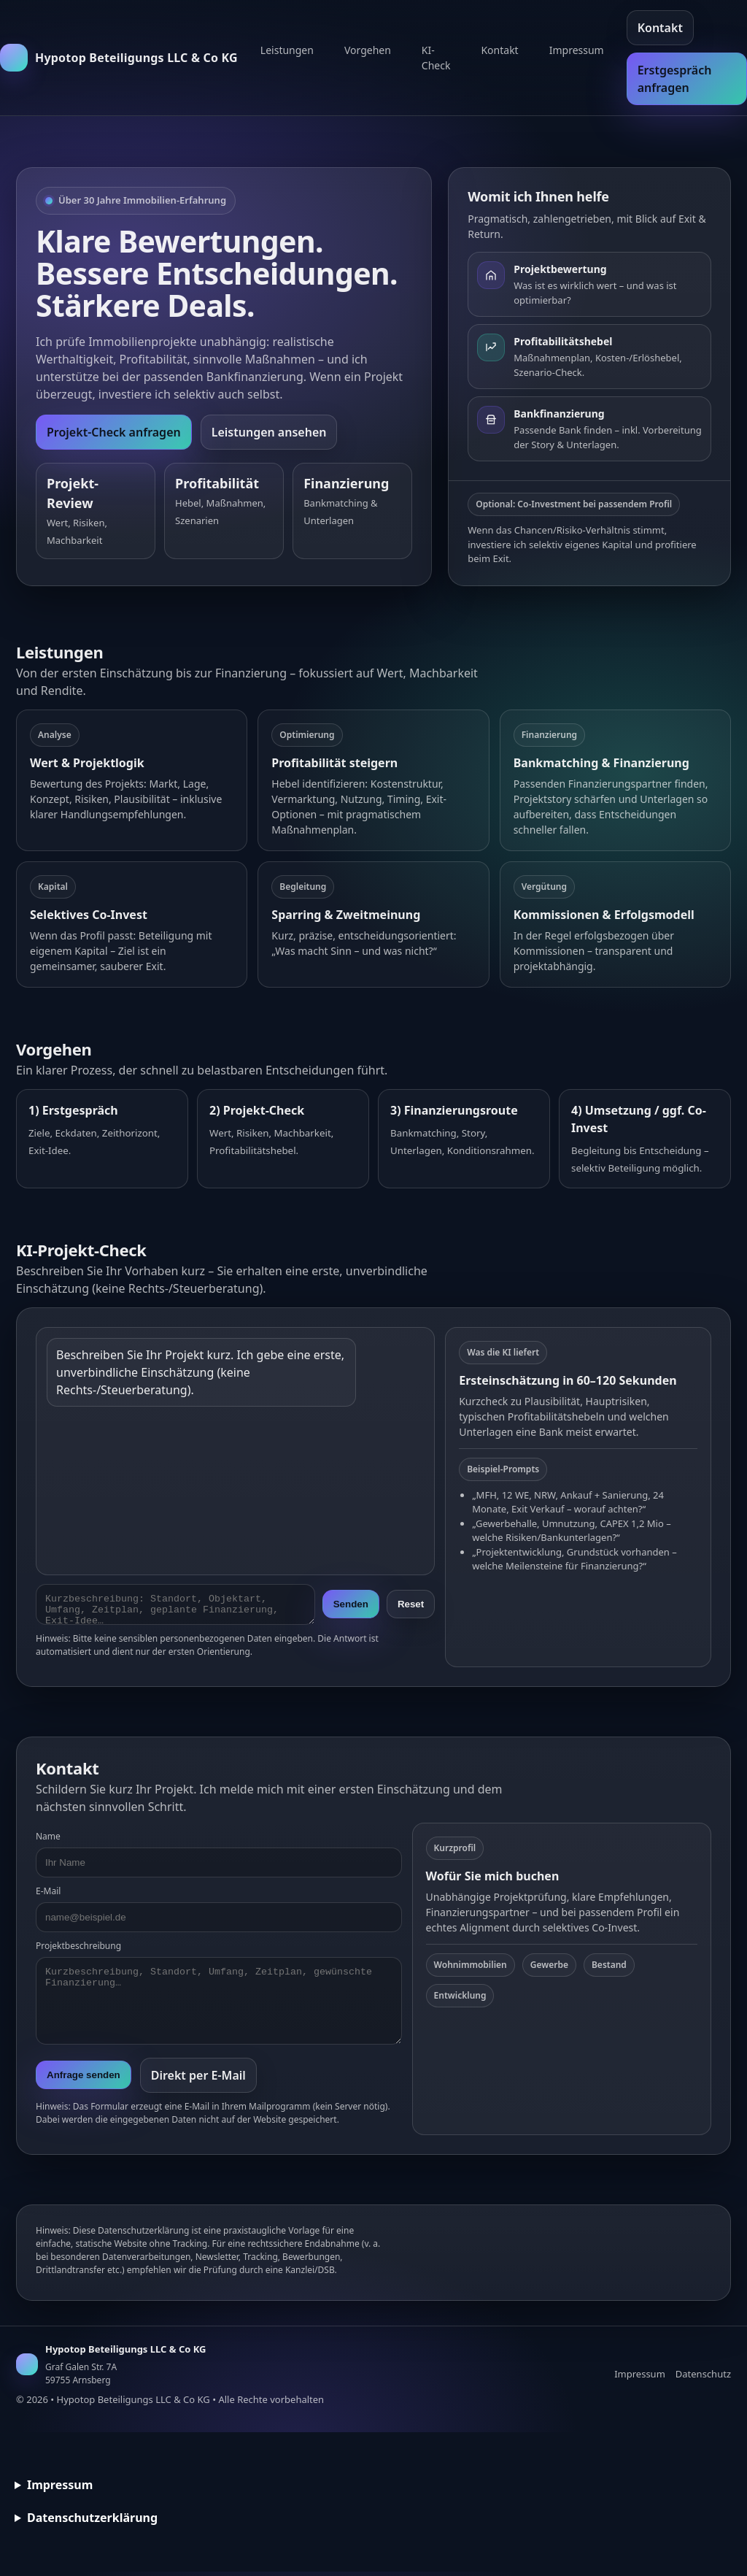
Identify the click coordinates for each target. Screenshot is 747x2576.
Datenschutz (703, 2378)
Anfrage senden (83, 2079)
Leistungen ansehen (269, 432)
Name (48, 1840)
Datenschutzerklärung (92, 2522)
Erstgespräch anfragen (675, 79)
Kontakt (499, 50)
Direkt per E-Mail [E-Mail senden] (198, 2080)
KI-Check (436, 57)
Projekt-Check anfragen (114, 432)
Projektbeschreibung (78, 1950)
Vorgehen (367, 50)
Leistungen (287, 50)
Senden (350, 1606)
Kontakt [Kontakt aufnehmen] (660, 28)
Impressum (576, 50)
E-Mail (48, 1895)
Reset (411, 1606)
